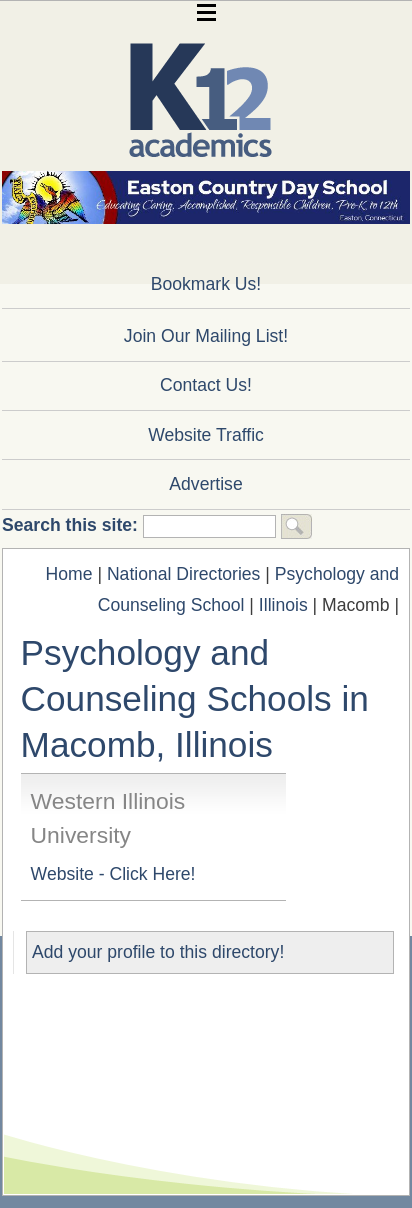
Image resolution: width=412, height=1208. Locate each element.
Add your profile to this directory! (158, 952)
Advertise (205, 484)
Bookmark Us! (206, 284)
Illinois (283, 605)
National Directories (184, 574)
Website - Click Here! (113, 874)
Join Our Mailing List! (206, 336)
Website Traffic (206, 435)
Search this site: (72, 525)
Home (69, 574)
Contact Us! (206, 385)
